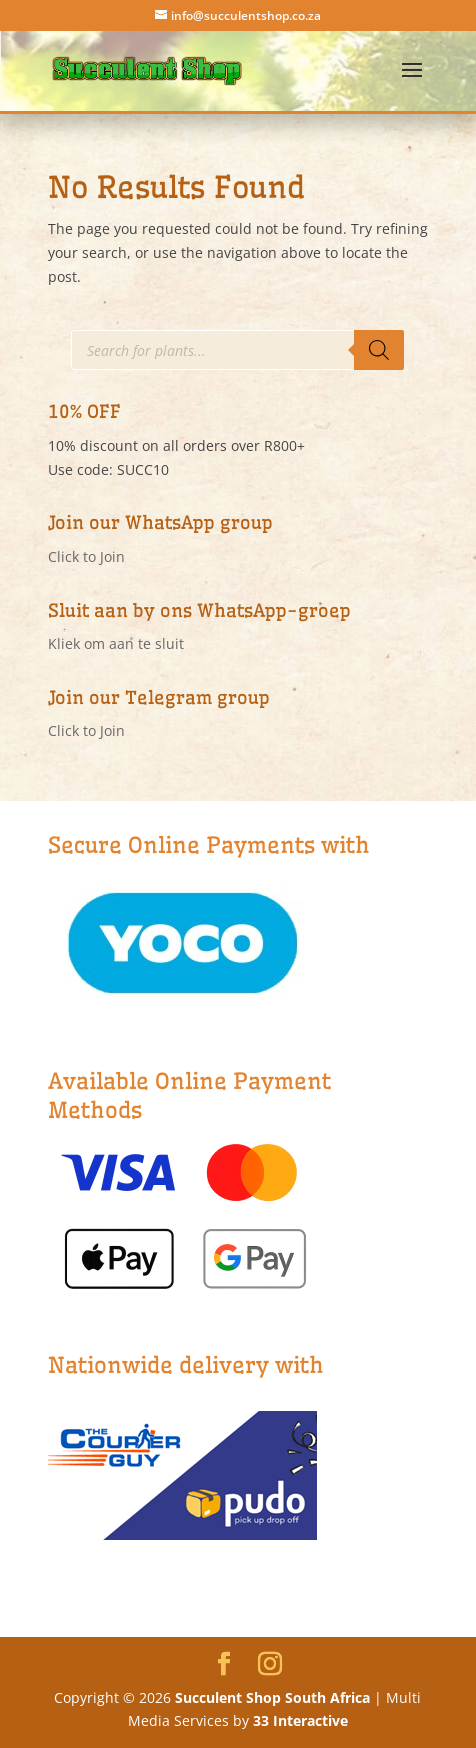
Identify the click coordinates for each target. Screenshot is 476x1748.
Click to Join (86, 556)
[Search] (379, 350)
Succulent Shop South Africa (272, 1697)
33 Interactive (300, 1720)
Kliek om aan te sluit (116, 643)
